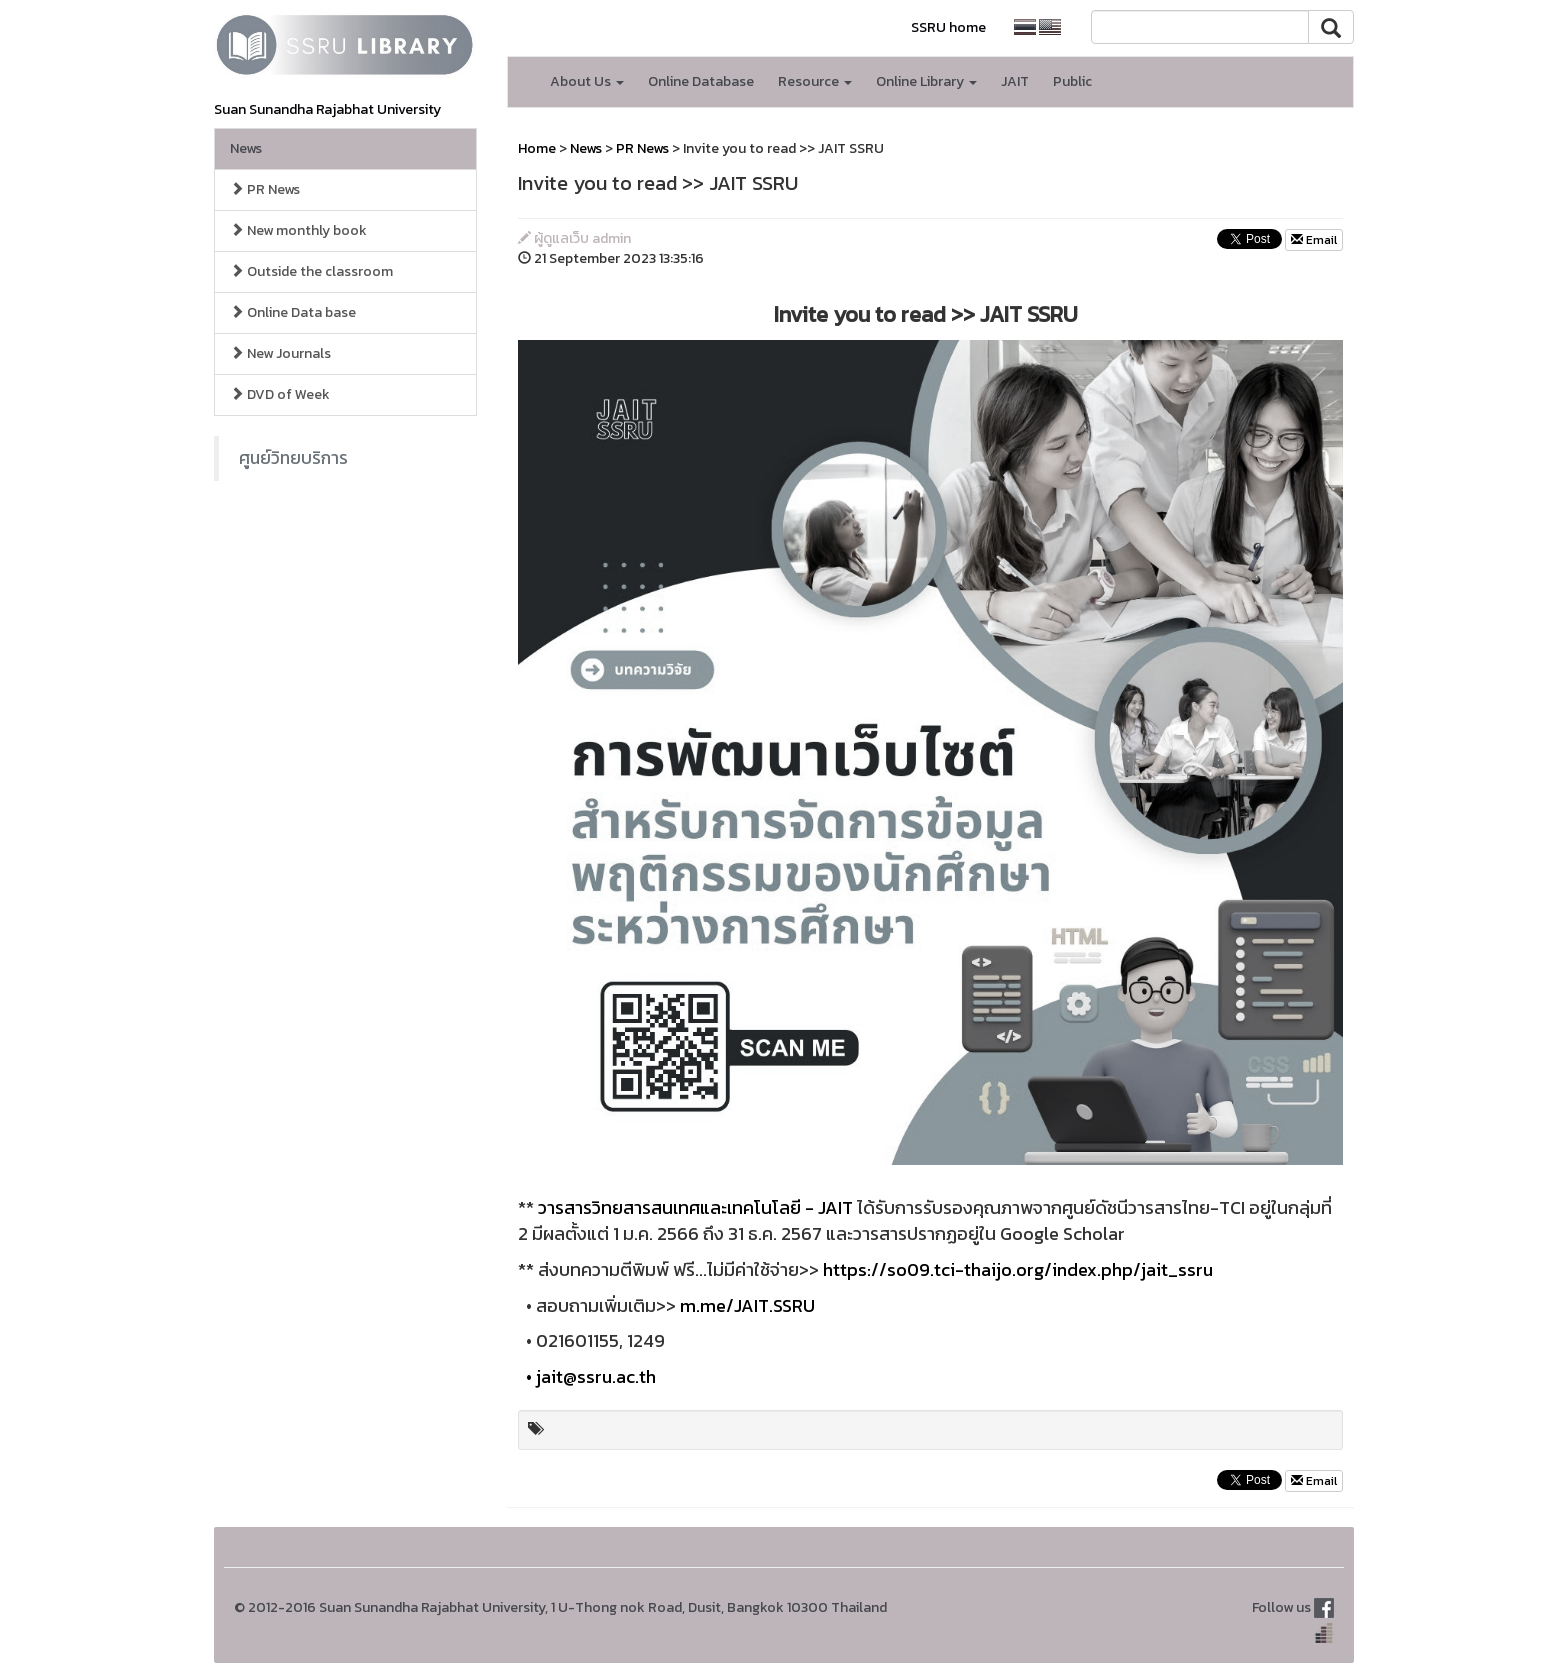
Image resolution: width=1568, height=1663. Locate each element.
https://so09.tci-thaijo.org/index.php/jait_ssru (1018, 1269)
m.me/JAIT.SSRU (747, 1305)
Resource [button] (815, 81)
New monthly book (298, 230)
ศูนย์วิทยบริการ (293, 458)
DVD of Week (280, 394)
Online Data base (293, 312)
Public (1072, 81)
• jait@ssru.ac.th (587, 1376)
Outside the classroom (311, 271)
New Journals (280, 353)
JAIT (1015, 81)
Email (1314, 240)
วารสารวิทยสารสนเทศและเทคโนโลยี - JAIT (695, 1207)
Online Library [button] (926, 81)
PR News (265, 189)
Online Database (701, 81)
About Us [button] (587, 81)
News (246, 148)
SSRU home (948, 27)
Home (537, 148)
